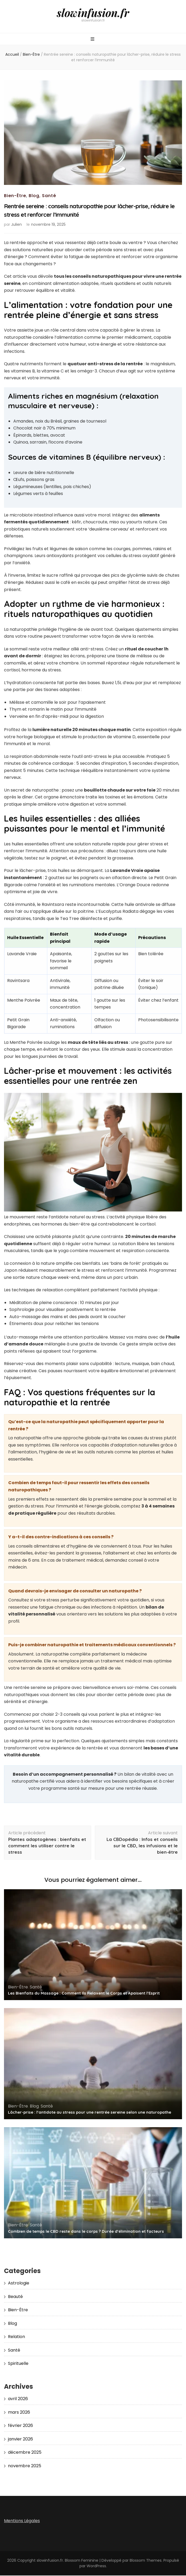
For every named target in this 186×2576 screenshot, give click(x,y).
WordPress (96, 2566)
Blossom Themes (146, 2561)
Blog (34, 196)
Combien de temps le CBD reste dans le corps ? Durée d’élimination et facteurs (86, 2231)
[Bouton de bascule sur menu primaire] (93, 40)
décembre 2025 (24, 2453)
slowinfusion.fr (93, 13)
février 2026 (20, 2426)
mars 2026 (19, 2413)
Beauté (15, 2297)
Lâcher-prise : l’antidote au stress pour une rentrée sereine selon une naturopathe (89, 2112)
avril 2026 (18, 2399)
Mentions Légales (22, 2521)
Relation (16, 2337)
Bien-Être (15, 196)
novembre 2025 (24, 2466)
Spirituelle (18, 2364)
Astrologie (18, 2283)
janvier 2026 (20, 2439)
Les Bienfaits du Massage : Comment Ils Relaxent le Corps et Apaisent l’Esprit (84, 1993)
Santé (49, 196)
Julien (16, 225)
